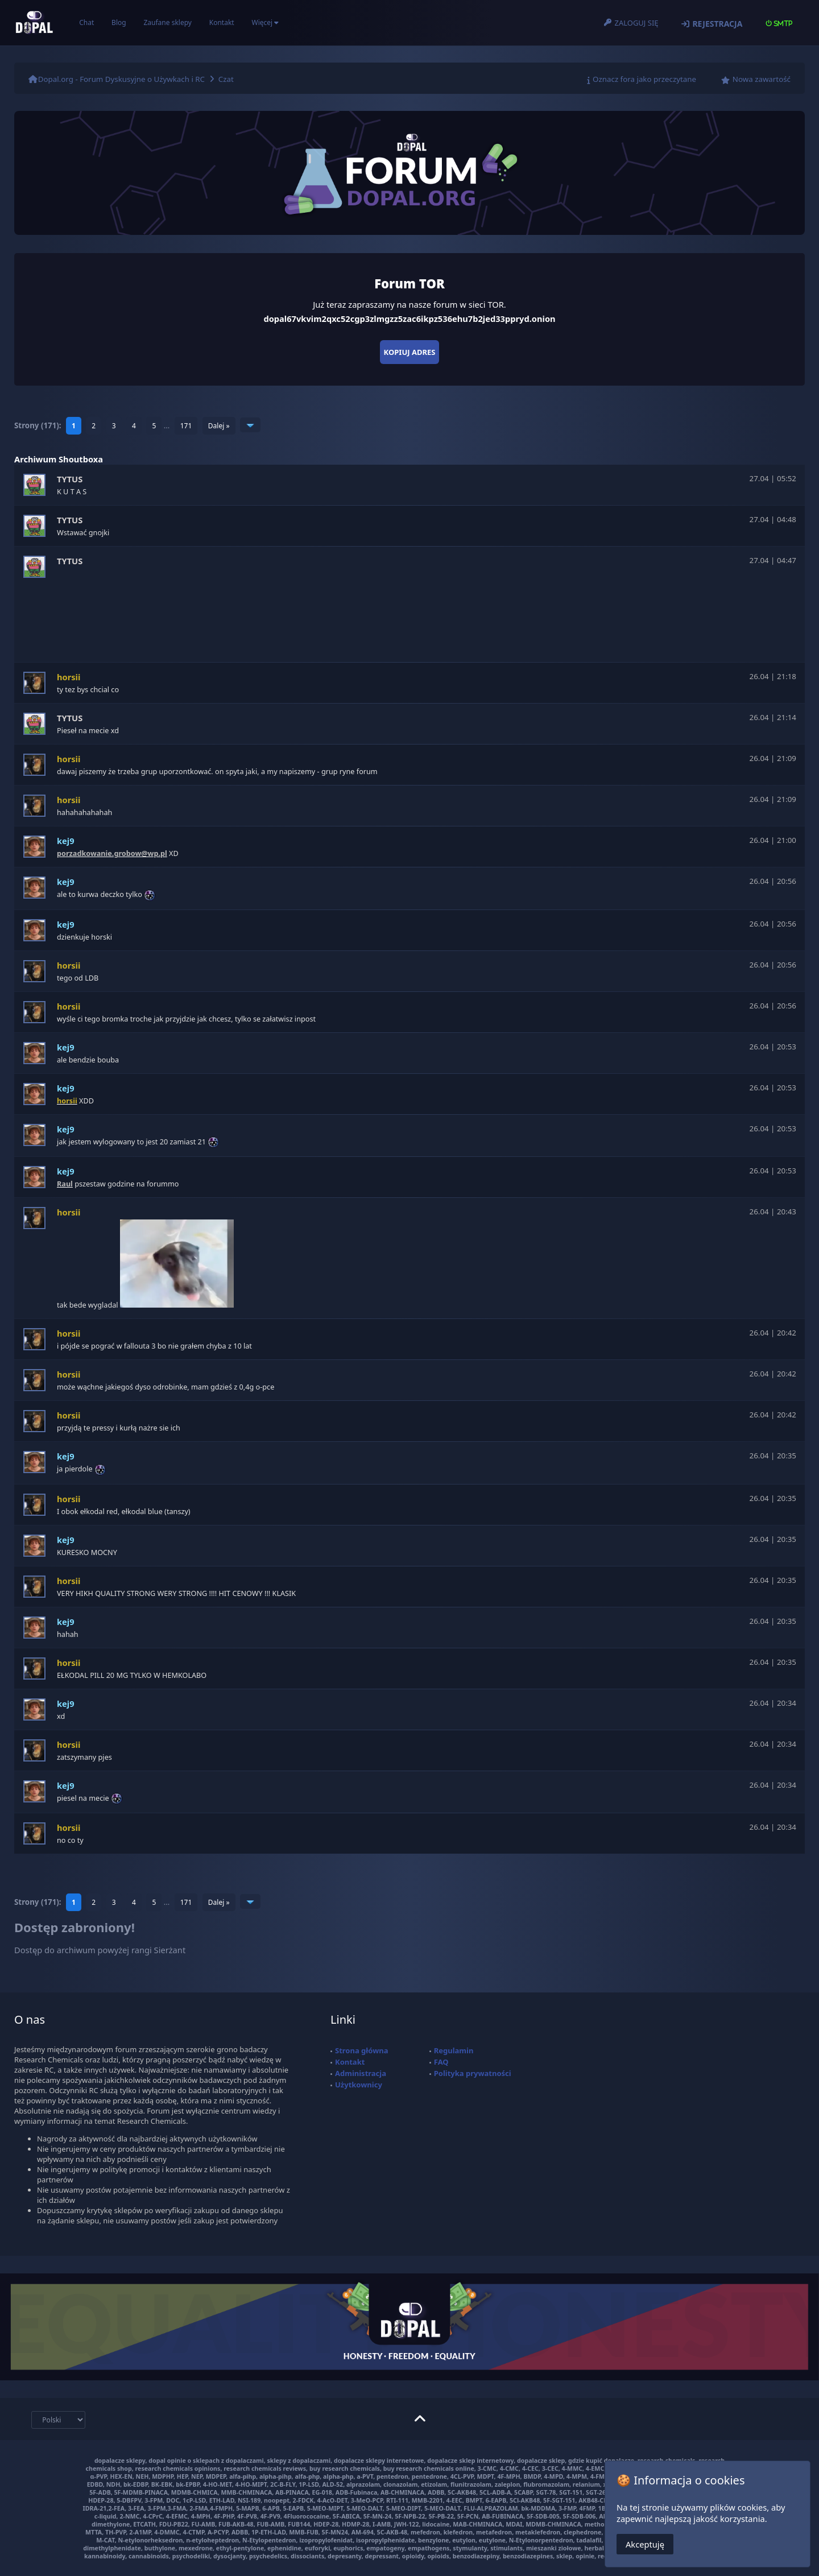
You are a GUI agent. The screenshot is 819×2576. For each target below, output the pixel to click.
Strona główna (361, 2050)
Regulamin (454, 2050)
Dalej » (219, 426)
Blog (118, 22)
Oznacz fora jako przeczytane (644, 79)
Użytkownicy (358, 2084)
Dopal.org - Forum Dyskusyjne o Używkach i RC (121, 79)
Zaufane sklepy (167, 22)
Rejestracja (717, 23)
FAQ (441, 2062)
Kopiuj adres (410, 352)
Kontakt (221, 22)
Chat (86, 22)
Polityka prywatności (472, 2073)
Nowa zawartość (762, 79)
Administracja (360, 2073)
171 (186, 426)
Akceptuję (645, 2544)
